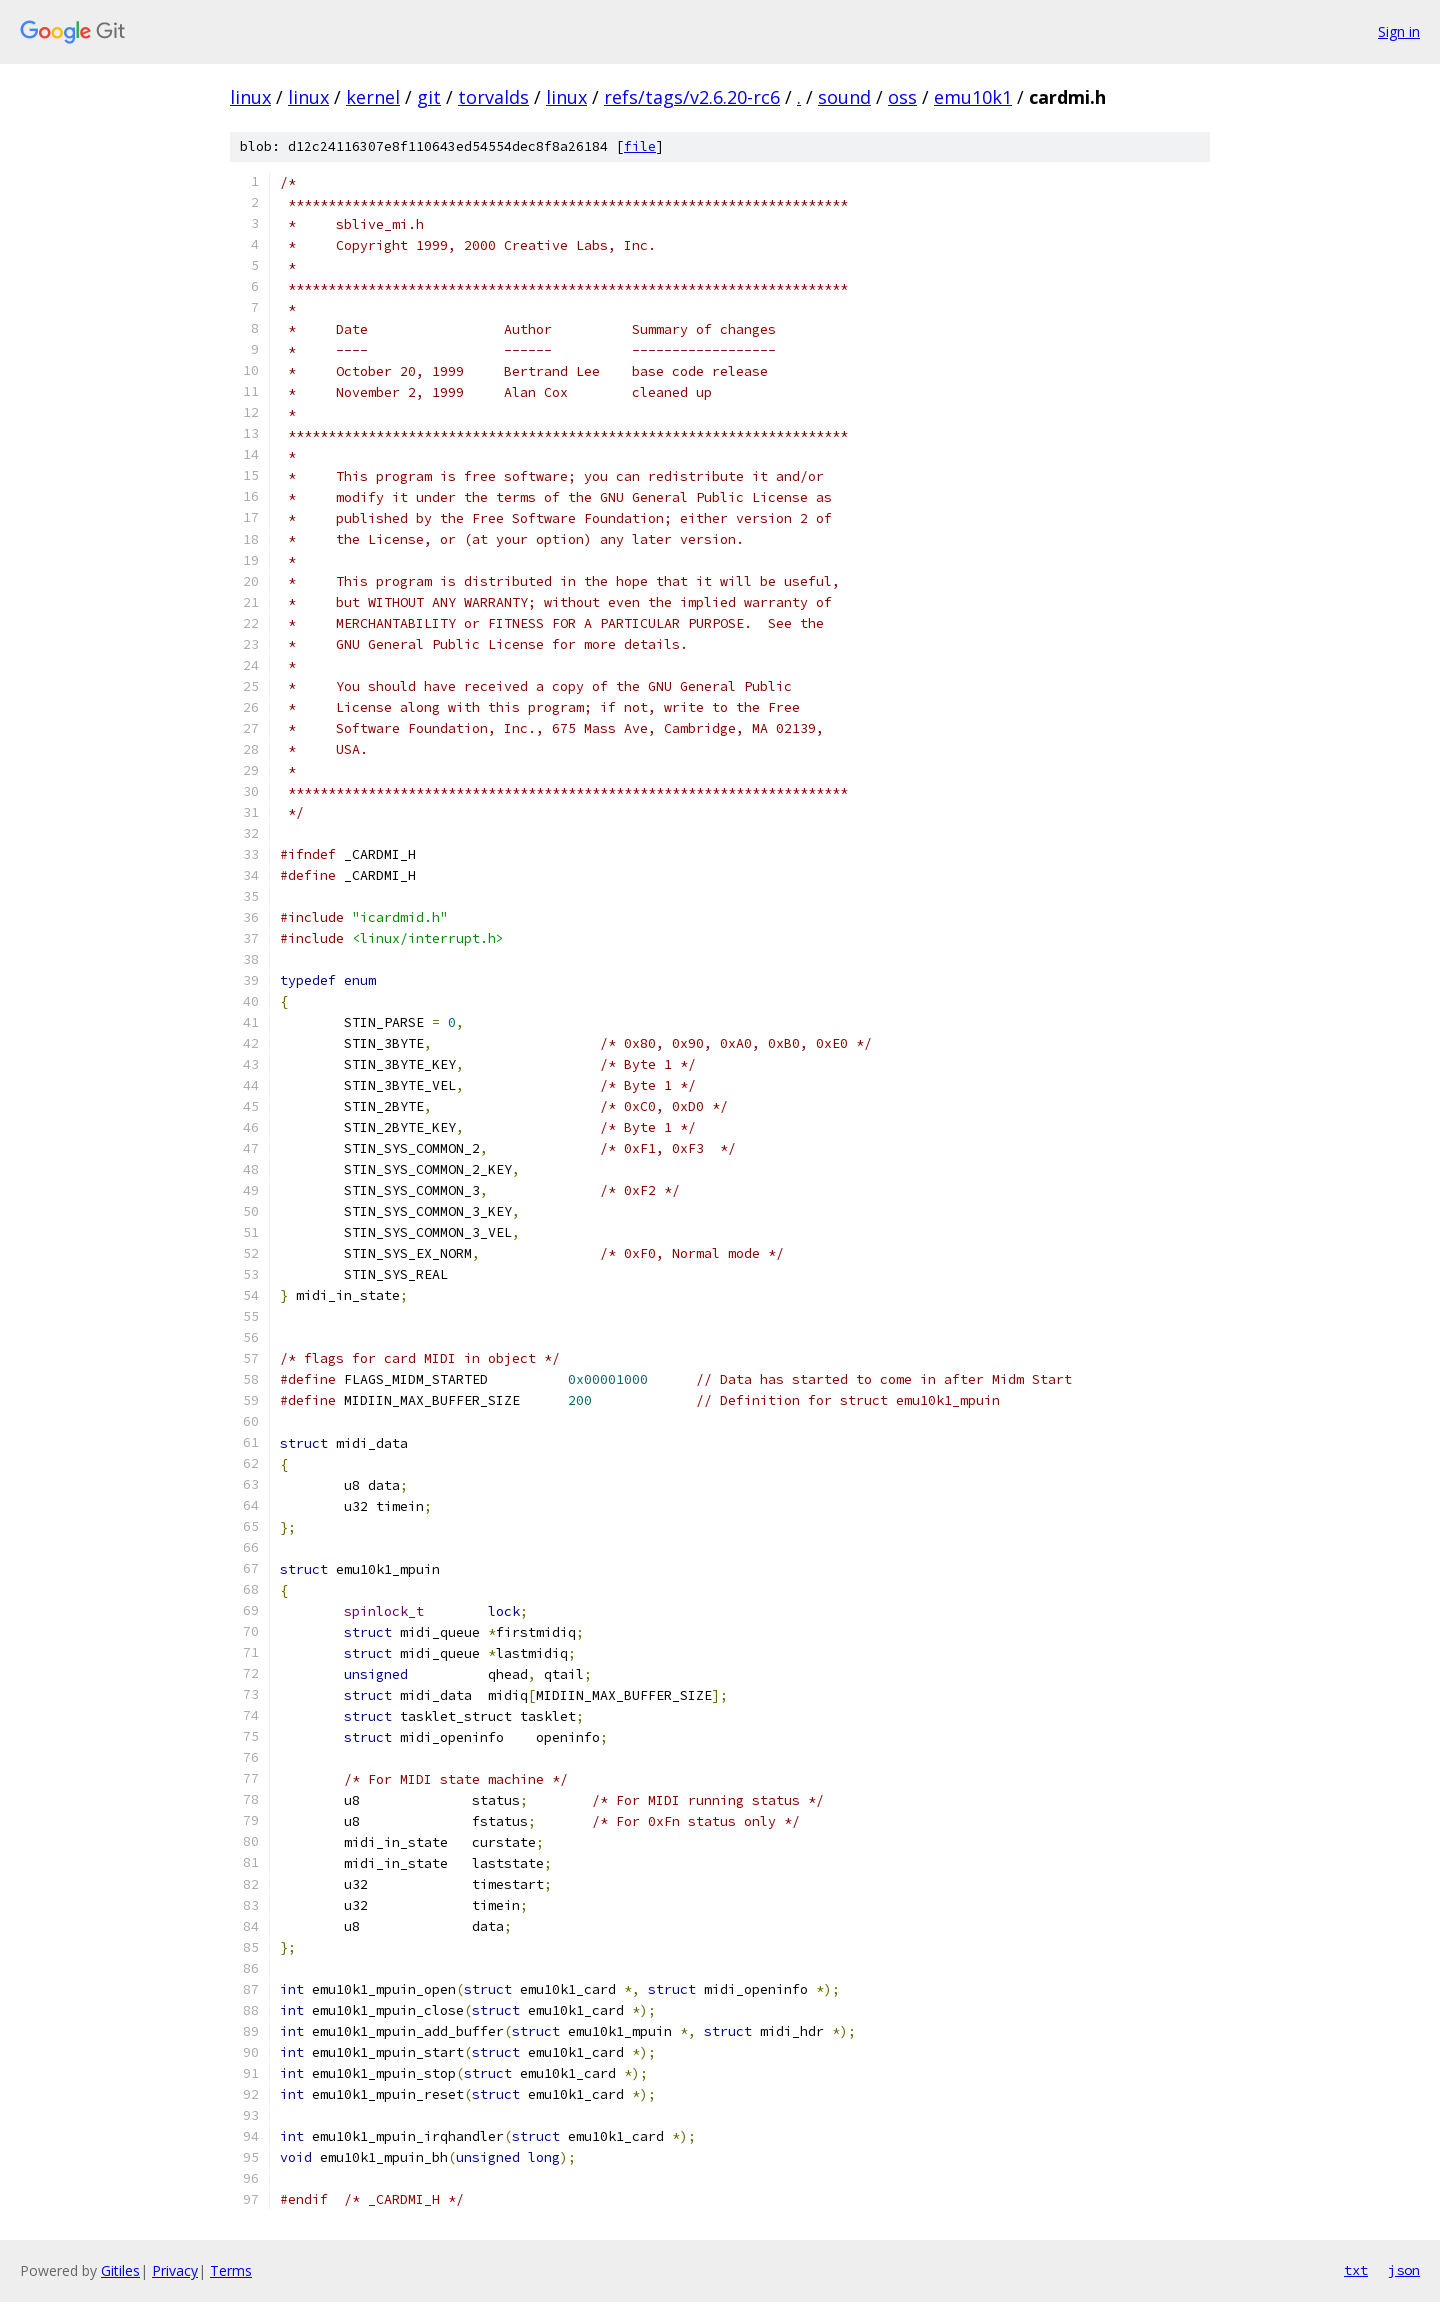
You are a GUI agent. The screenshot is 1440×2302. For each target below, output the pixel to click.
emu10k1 (973, 97)
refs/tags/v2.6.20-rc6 (692, 97)
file (640, 146)
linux (250, 97)
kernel (373, 97)
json (1404, 2270)
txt (1356, 2270)
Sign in (1399, 31)
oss (902, 97)
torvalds (493, 97)
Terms (231, 2270)
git (429, 97)
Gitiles (120, 2270)
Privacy (175, 2270)
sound (844, 97)
